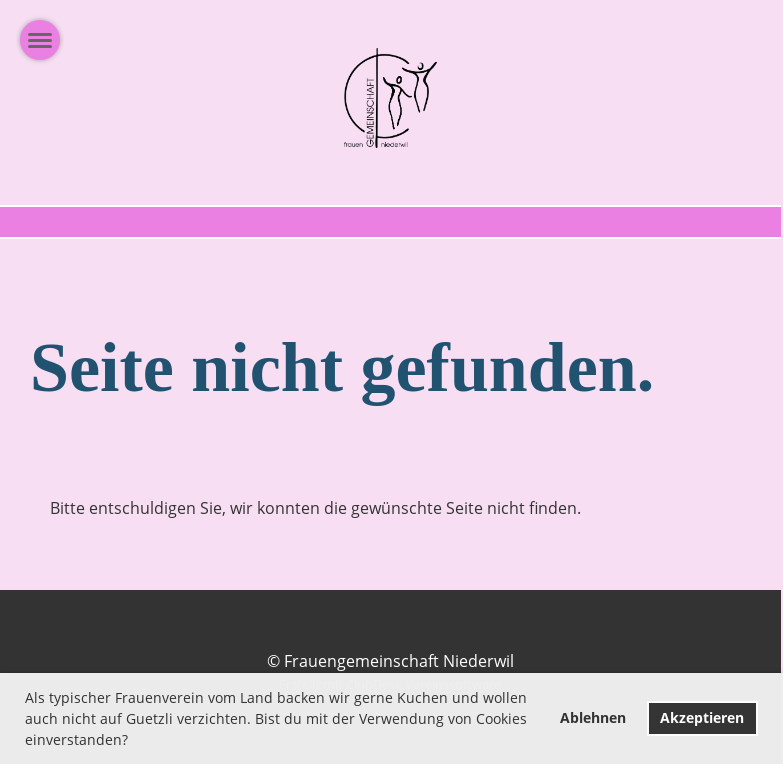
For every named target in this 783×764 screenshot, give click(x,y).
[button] (135, 742)
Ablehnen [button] (593, 717)
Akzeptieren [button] (702, 717)
